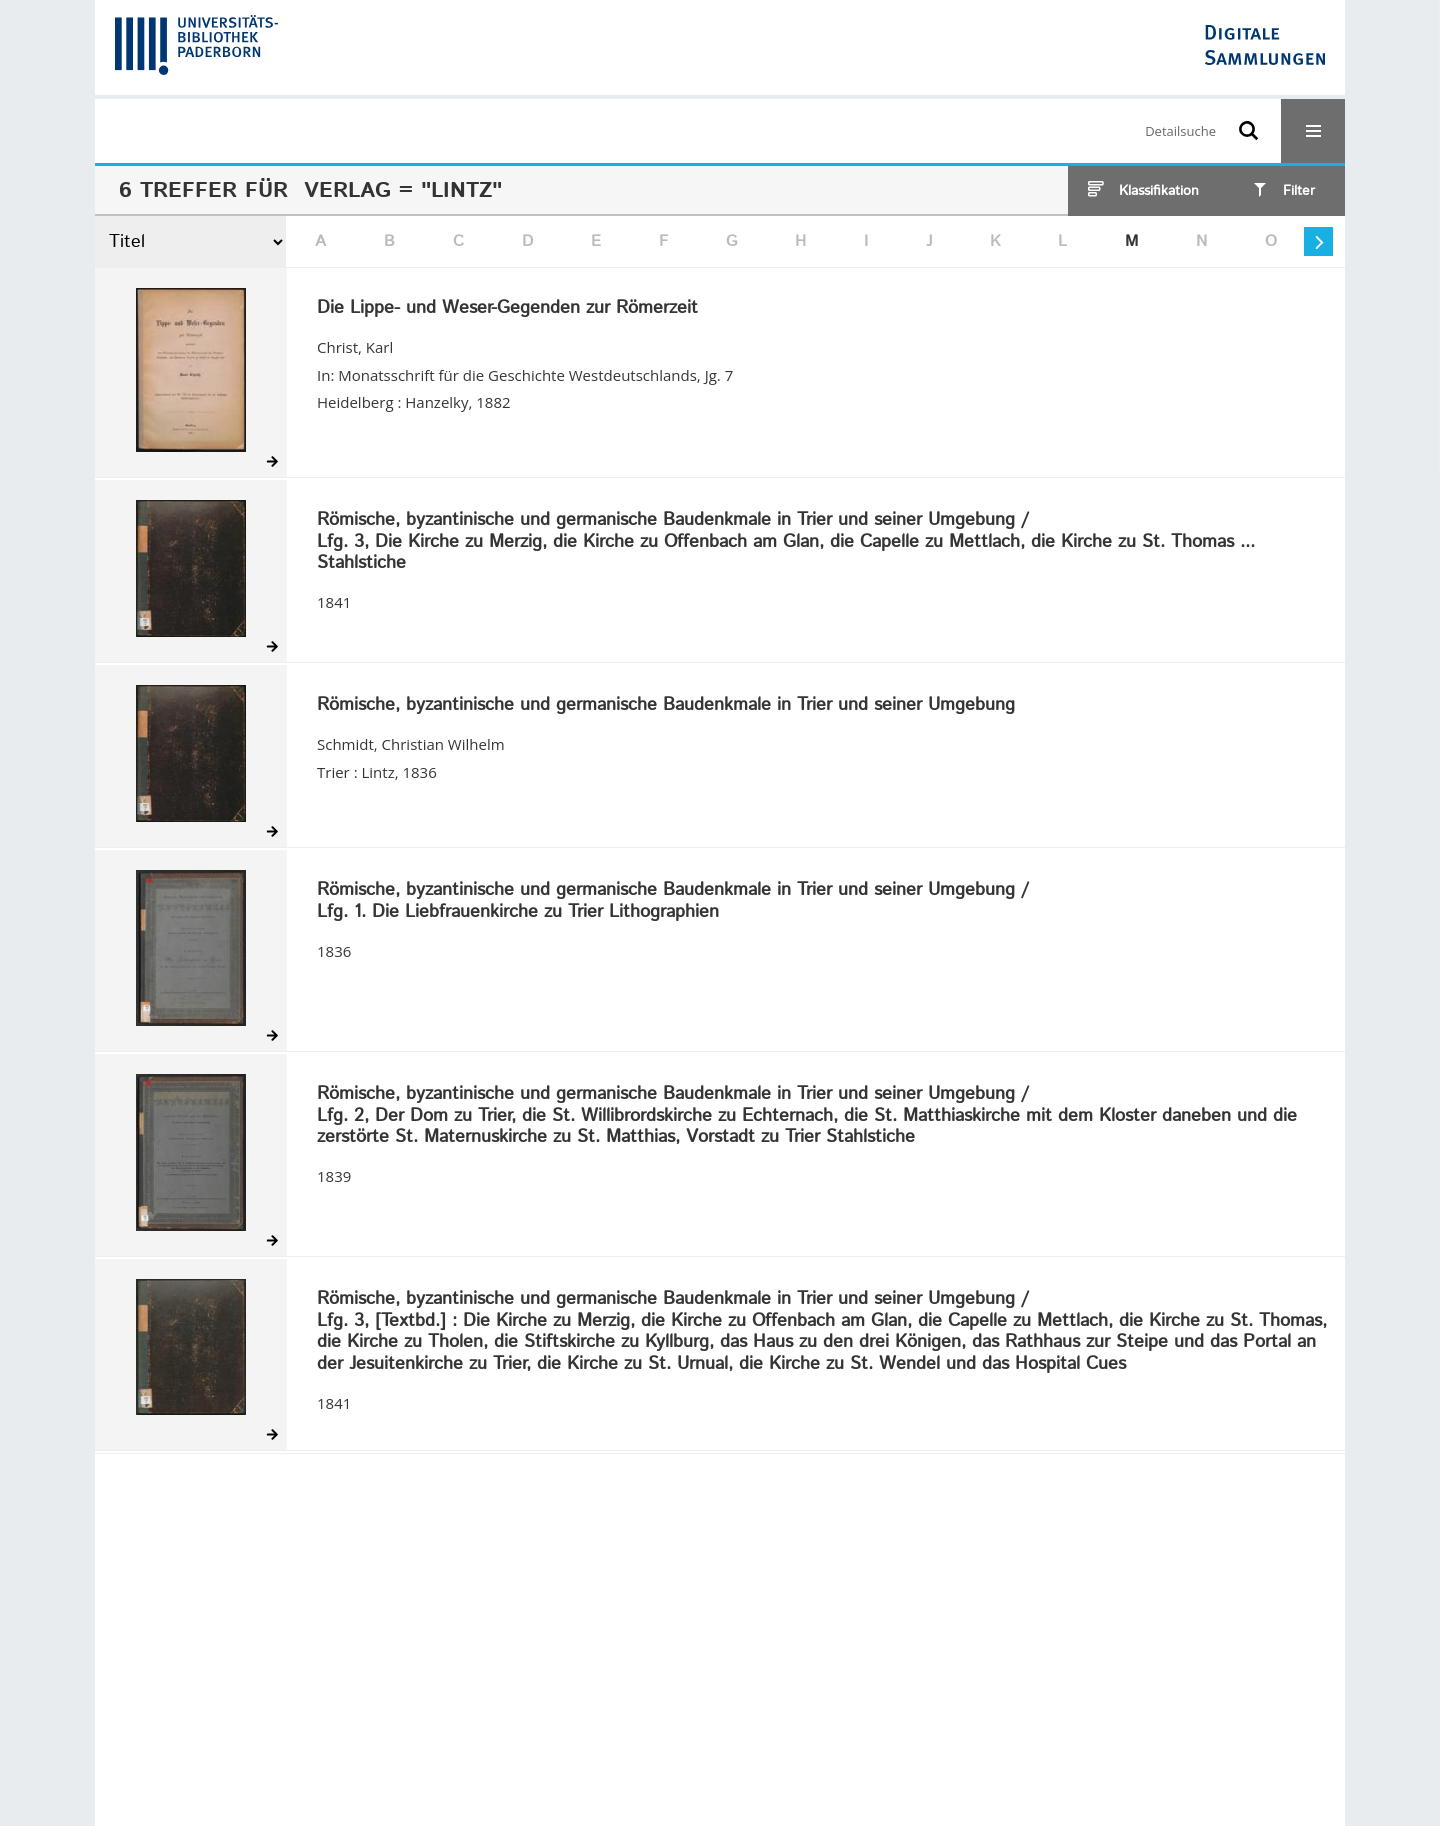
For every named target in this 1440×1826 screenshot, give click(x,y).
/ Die (822, 1332)
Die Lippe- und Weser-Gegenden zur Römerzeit (507, 309)
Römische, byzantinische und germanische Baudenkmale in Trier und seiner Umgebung (666, 706)
